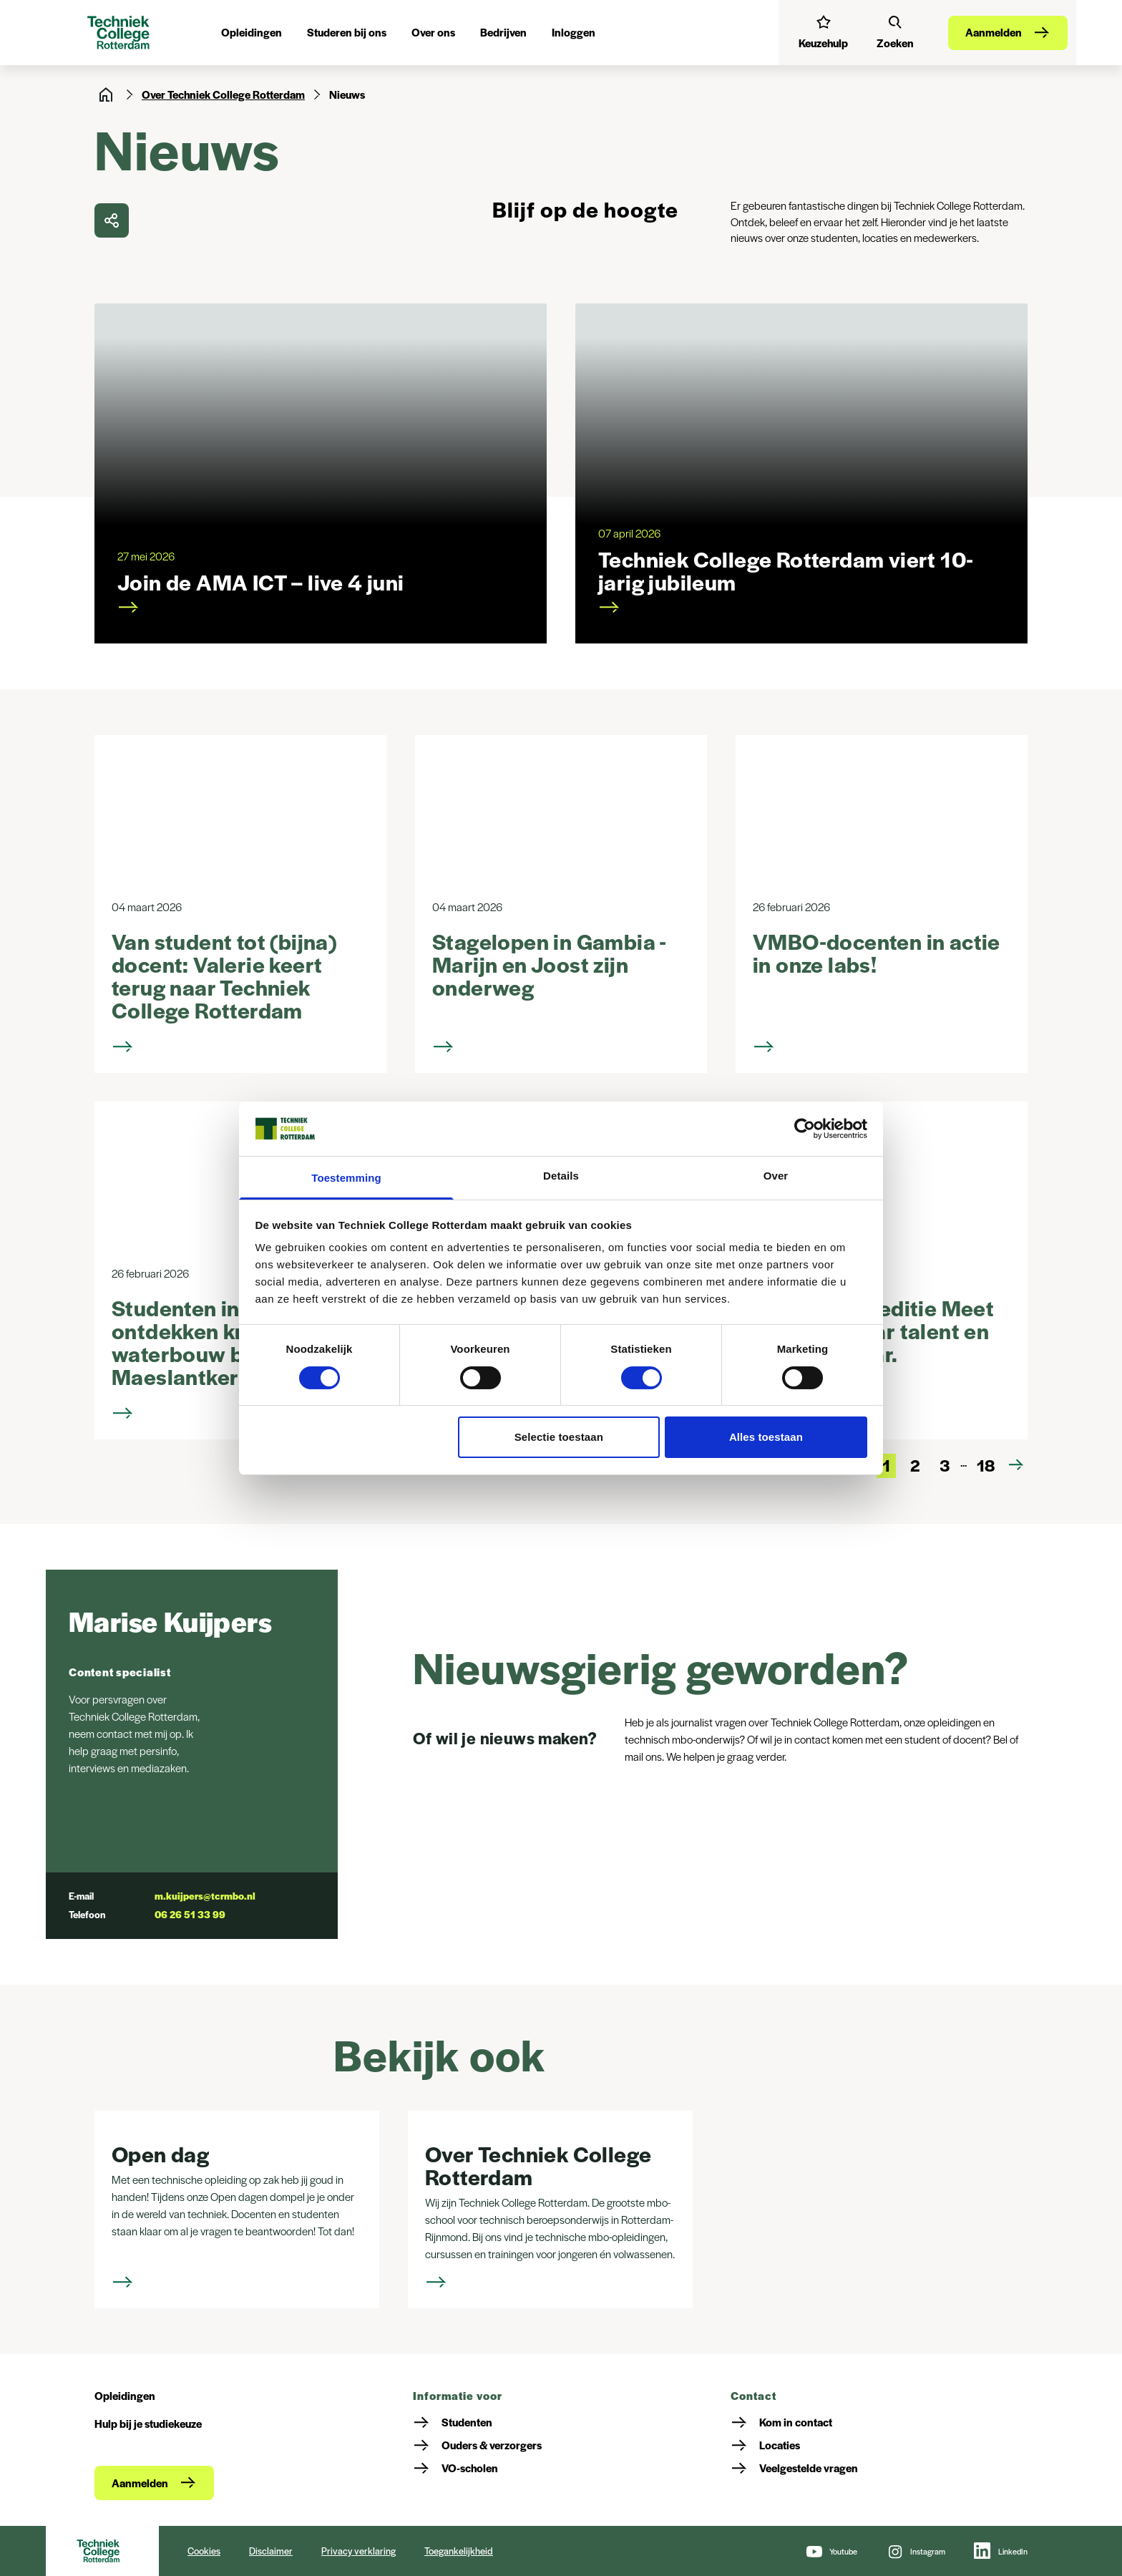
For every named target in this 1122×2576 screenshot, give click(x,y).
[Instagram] (915, 2551)
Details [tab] (561, 1176)
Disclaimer (271, 2550)
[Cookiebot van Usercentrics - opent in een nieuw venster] (804, 1128)
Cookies (203, 2550)
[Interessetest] (823, 32)
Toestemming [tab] (346, 1178)
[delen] (111, 220)
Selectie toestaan (558, 1437)
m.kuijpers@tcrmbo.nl (205, 1895)
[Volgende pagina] (1016, 1465)
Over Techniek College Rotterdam (223, 94)
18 (986, 1465)
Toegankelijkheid (458, 2550)
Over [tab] (776, 1176)
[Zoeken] (895, 32)
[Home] (105, 94)
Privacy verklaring (358, 2550)
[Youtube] (831, 2551)
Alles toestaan (766, 1437)
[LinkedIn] (1001, 2551)
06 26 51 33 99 (190, 1914)
